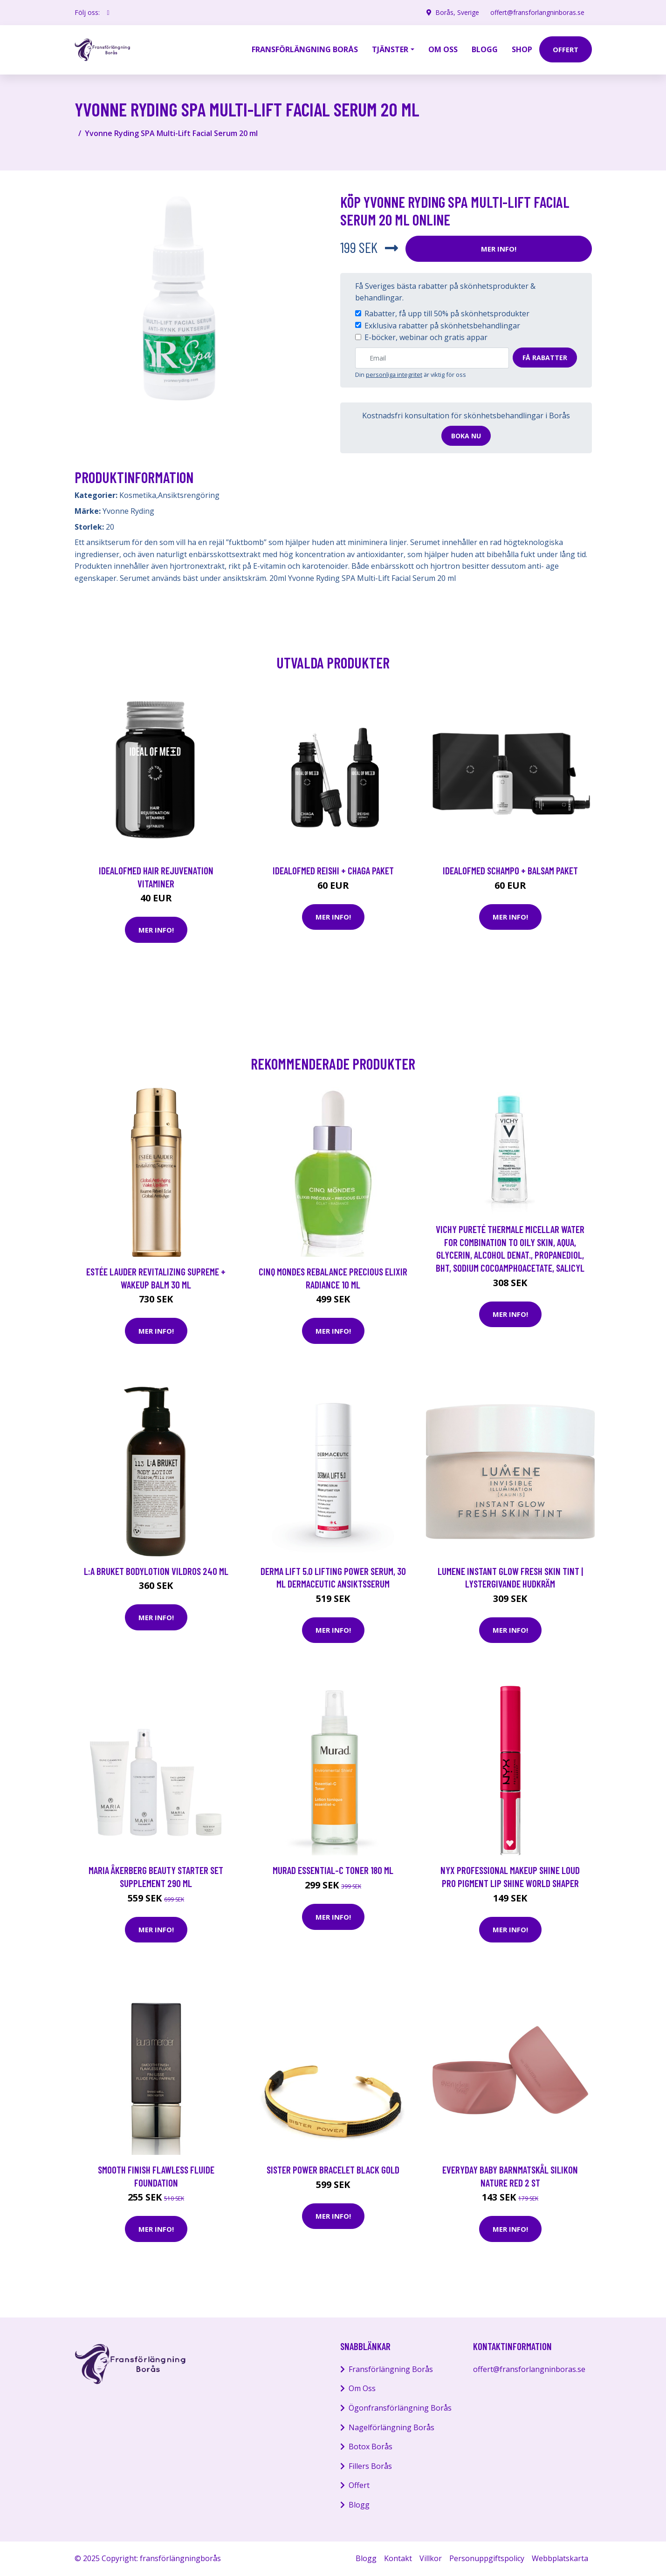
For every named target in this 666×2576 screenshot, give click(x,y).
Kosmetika (137, 495)
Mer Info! (498, 248)
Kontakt (398, 2558)
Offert (359, 2485)
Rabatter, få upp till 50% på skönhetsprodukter (446, 313)
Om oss (443, 49)
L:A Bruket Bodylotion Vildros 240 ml (156, 1571)
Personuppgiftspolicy (486, 2558)
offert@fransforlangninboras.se (537, 12)
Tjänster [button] (390, 49)
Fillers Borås (370, 2466)
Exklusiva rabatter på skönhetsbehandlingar (442, 325)
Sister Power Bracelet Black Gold (333, 2169)
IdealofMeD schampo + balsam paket (510, 870)
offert (565, 49)
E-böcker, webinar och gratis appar (425, 337)
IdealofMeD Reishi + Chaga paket (333, 870)
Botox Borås (370, 2446)
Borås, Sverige (457, 12)
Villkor (430, 2558)
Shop (522, 49)
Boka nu (466, 435)
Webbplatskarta (560, 2558)
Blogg (485, 49)
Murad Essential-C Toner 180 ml (333, 1870)
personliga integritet (394, 374)
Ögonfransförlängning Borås (400, 2408)
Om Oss (362, 2388)
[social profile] (108, 12)
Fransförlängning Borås (305, 49)
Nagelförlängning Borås (391, 2427)
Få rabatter (544, 357)
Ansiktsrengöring (189, 495)
